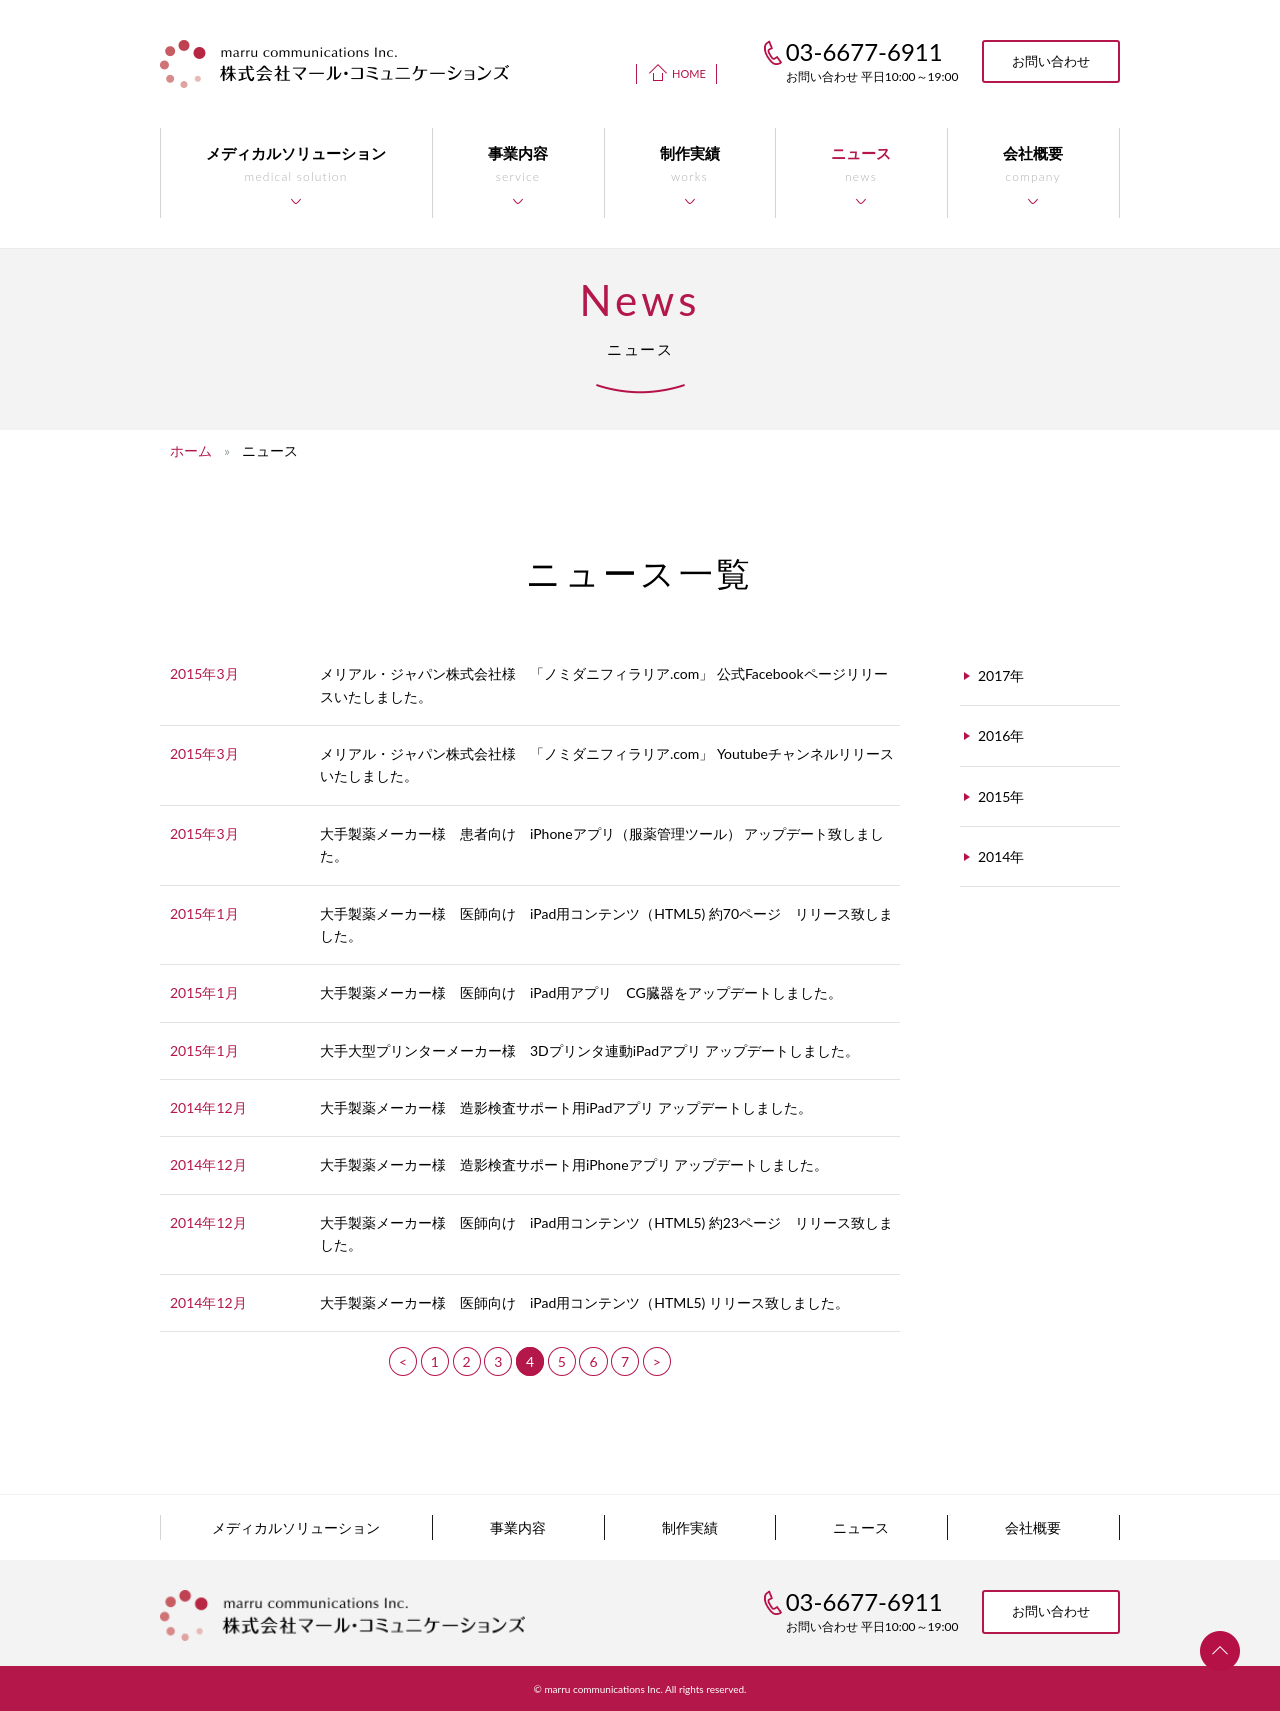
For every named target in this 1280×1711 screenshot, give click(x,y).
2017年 (1001, 675)
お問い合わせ (1051, 61)
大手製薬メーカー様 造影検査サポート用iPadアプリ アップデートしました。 (566, 1107)
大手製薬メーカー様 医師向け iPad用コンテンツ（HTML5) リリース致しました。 (584, 1302)
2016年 (1001, 735)
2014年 (1001, 856)
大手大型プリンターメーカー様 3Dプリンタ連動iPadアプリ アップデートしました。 (589, 1050)
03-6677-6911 (864, 1601)
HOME (689, 73)
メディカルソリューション (296, 1527)
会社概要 (1033, 1527)
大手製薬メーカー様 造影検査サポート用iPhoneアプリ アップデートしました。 (574, 1164)
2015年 (1001, 796)
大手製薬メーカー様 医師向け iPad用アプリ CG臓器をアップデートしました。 (581, 992)
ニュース (861, 1527)
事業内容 (518, 1527)
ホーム (191, 450)
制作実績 (690, 1527)
